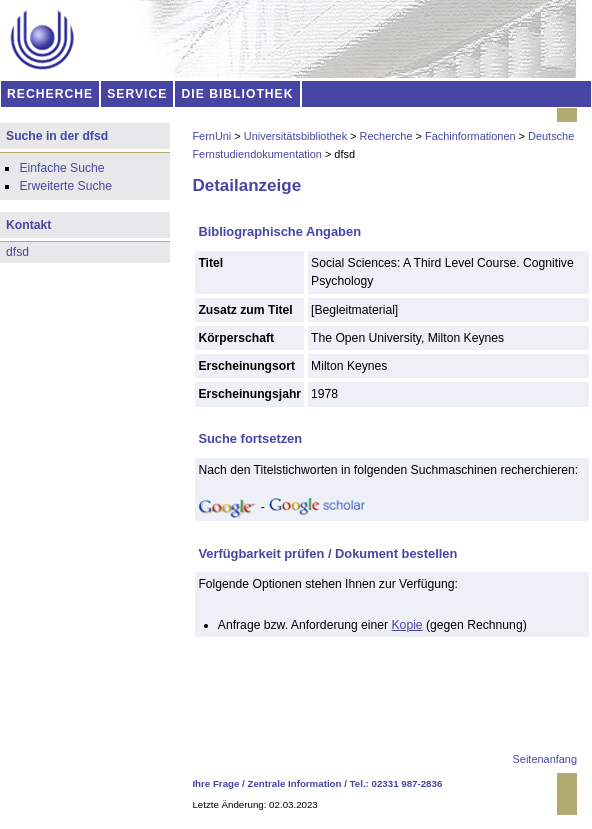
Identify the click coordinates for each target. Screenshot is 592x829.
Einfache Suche (61, 168)
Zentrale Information (295, 783)
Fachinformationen (470, 136)
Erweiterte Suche (65, 186)
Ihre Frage (215, 783)
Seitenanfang (545, 759)
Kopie (407, 625)
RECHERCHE (50, 94)
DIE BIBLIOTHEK (238, 94)
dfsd (17, 252)
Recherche (386, 136)
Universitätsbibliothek (295, 136)
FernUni (211, 136)
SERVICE (137, 94)
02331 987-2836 (407, 783)
